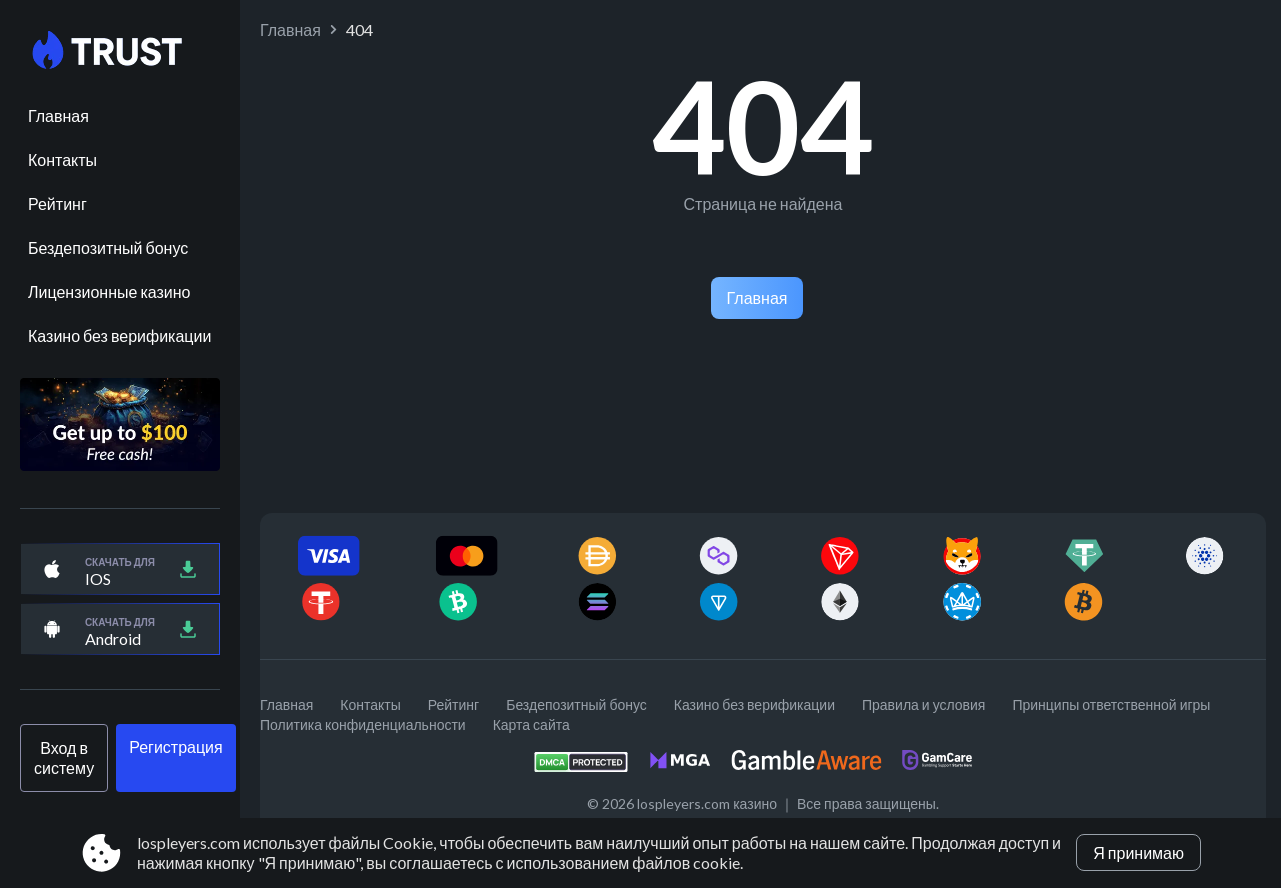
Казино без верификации (119, 335)
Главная (58, 115)
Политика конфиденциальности (363, 724)
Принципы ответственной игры (1111, 704)
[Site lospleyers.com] (120, 51)
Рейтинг (57, 203)
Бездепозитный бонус (108, 247)
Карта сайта (531, 724)
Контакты (62, 159)
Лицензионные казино (109, 291)
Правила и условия (923, 704)
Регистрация (176, 746)
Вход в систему (64, 757)
